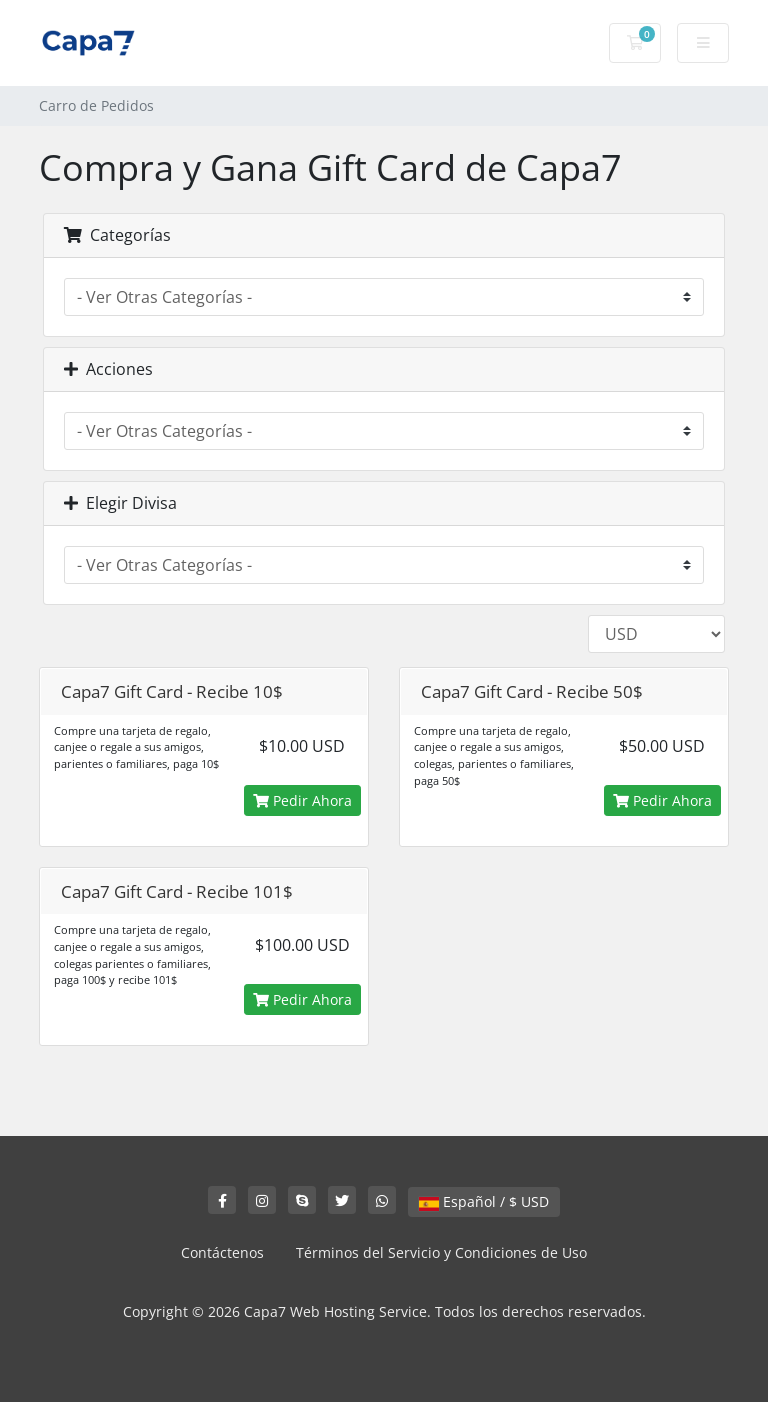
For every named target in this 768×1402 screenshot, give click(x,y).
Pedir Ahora (302, 800)
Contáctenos (222, 1252)
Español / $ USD (484, 1201)
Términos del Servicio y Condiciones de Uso (441, 1252)
